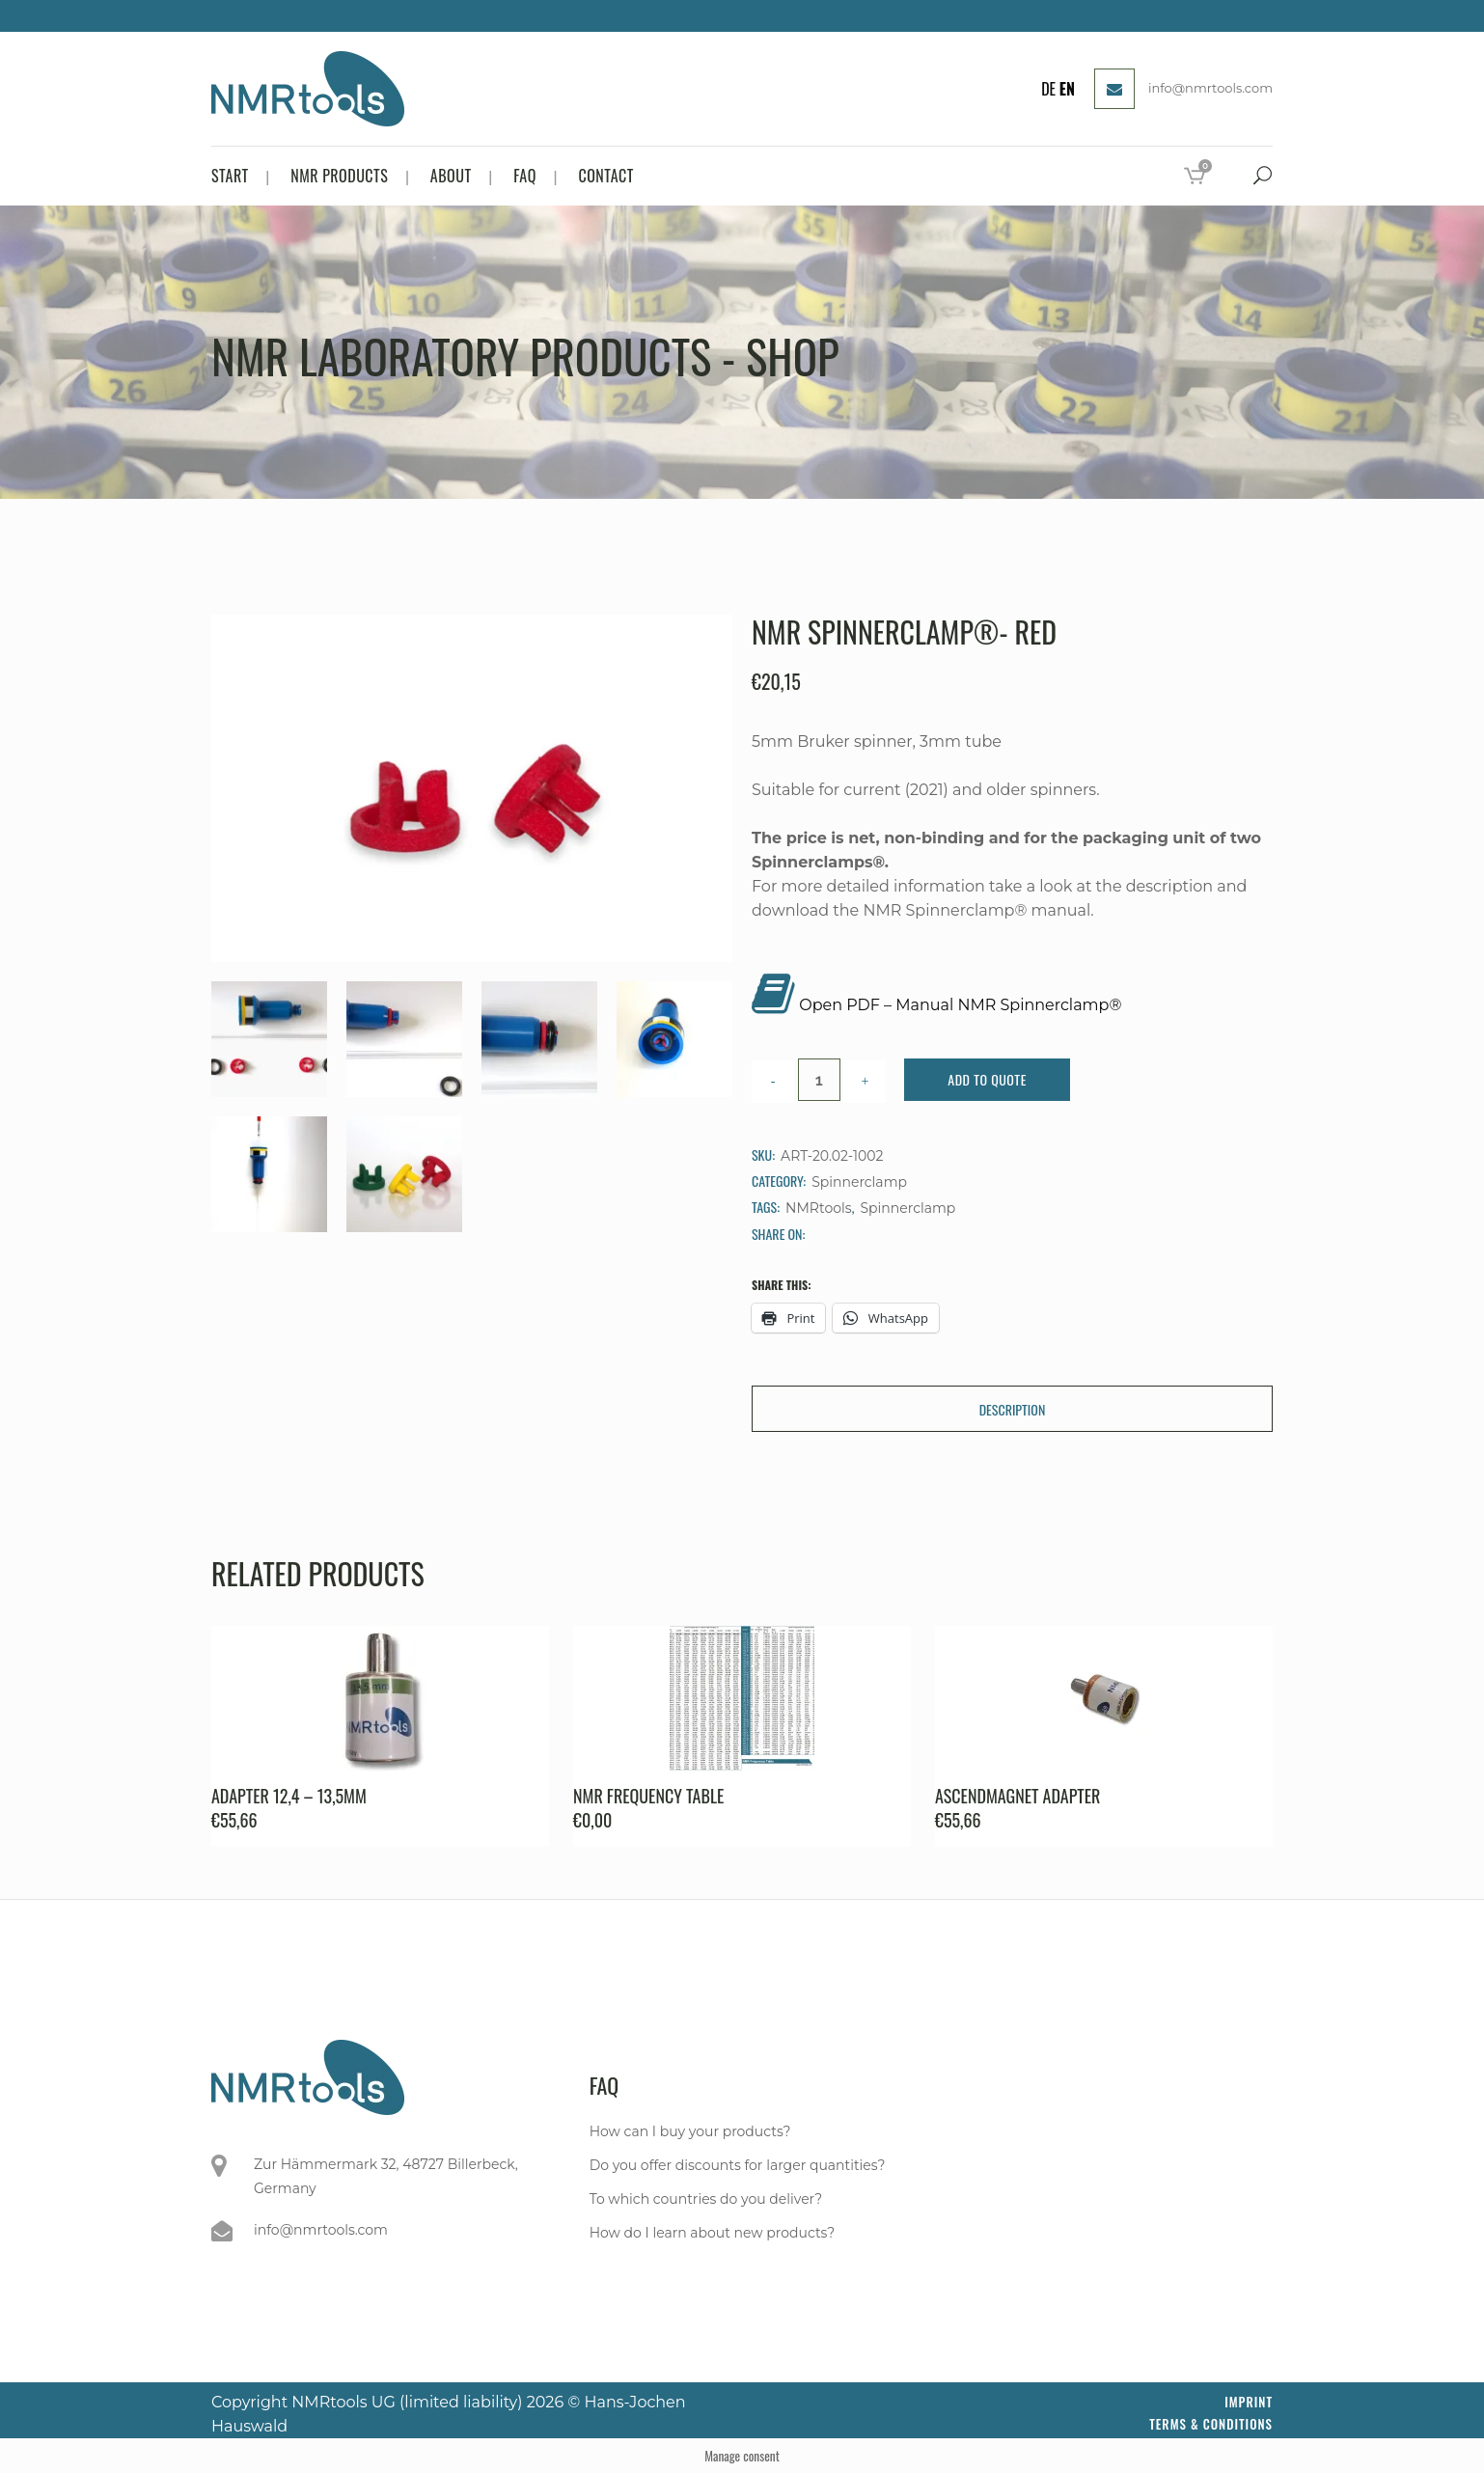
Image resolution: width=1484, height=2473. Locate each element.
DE (1048, 88)
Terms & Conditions (1211, 2423)
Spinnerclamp (859, 1182)
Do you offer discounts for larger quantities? (738, 2165)
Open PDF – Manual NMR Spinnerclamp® (960, 1005)
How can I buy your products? (690, 2131)
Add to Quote (987, 1079)
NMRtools (818, 1208)
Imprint (1248, 2401)
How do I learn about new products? (713, 2232)
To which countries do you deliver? (706, 2199)
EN (1067, 88)
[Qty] (819, 1079)
